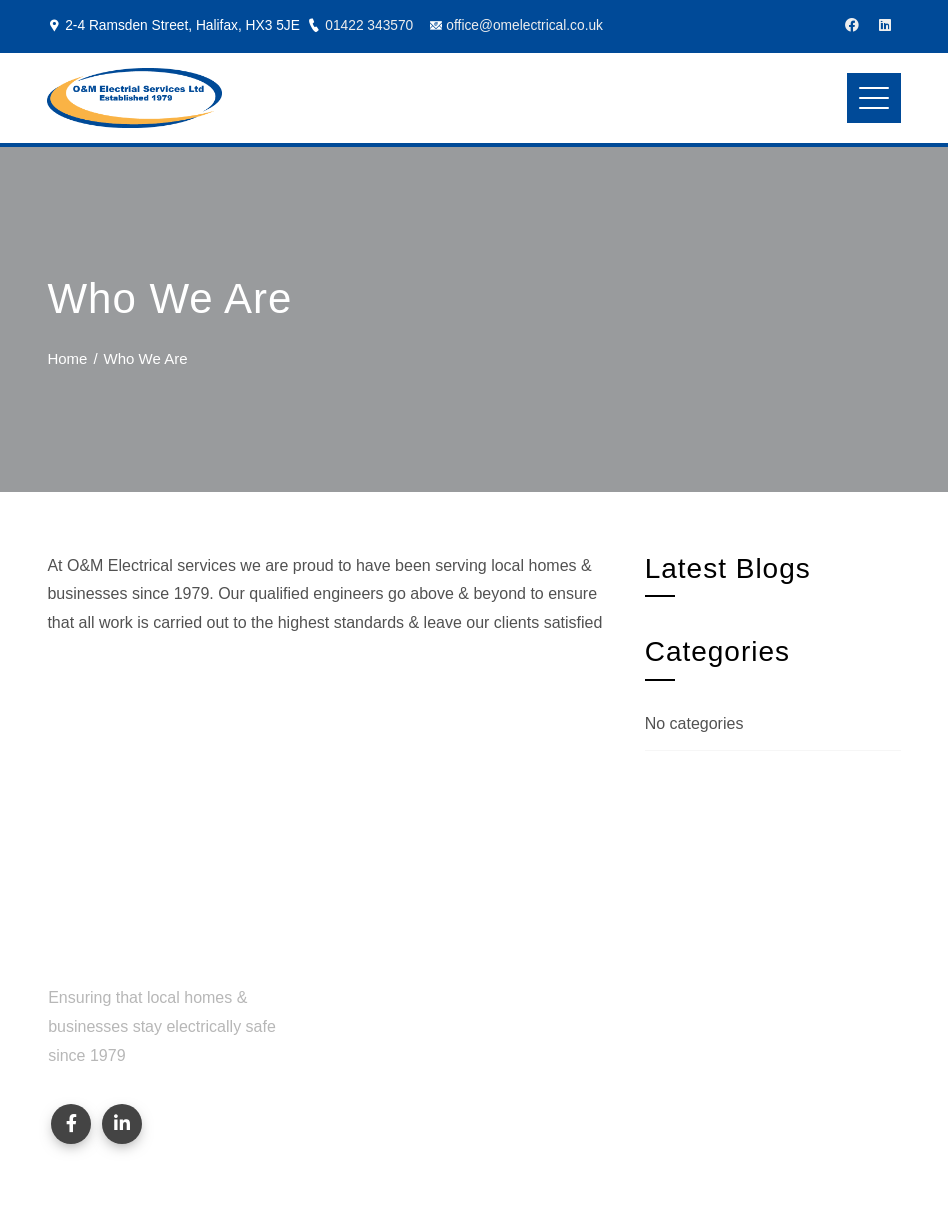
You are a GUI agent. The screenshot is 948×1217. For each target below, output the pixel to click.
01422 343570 (369, 25)
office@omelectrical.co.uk (524, 25)
